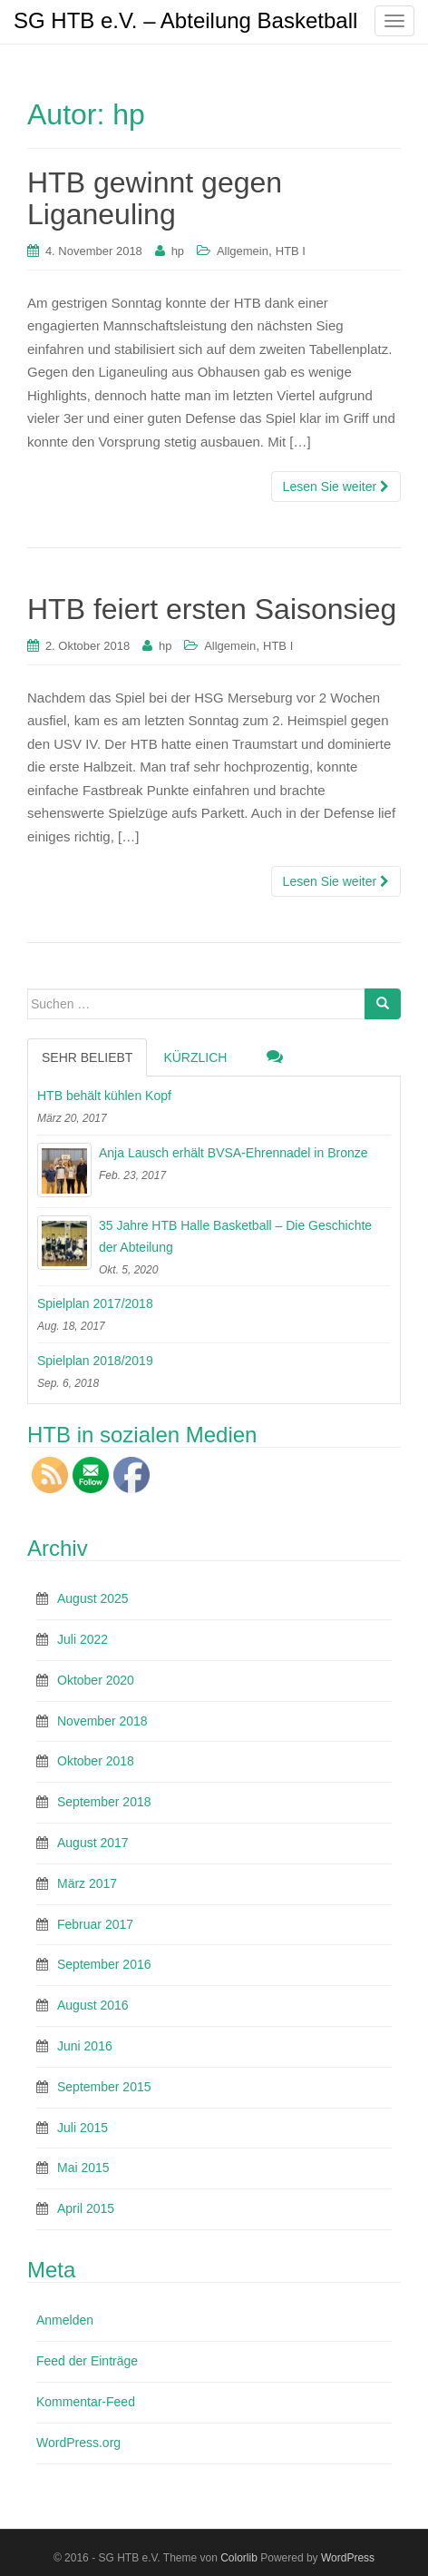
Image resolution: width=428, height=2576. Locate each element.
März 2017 (87, 1883)
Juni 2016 (84, 2046)
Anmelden (64, 2320)
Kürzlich (195, 1057)
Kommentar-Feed (85, 2401)
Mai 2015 (83, 2167)
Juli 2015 (82, 2127)
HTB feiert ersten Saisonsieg (211, 609)
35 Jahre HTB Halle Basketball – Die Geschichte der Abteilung (235, 1236)
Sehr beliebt (87, 1057)
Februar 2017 (95, 1924)
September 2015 (104, 2086)
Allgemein (242, 251)
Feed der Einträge (87, 2361)
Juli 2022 (82, 1639)
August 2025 (93, 1598)
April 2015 (85, 2208)
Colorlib (239, 2557)
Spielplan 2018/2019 (95, 1360)
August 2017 (93, 1842)
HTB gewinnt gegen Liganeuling (154, 198)
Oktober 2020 (95, 1680)
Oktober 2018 (95, 1761)
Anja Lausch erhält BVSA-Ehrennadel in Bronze (233, 1152)
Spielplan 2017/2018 (95, 1303)
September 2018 (104, 1801)
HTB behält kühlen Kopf (104, 1095)
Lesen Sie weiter (336, 486)
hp (177, 251)
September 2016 (104, 1964)
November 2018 (102, 1721)
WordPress (347, 2557)
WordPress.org (78, 2442)
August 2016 (93, 2005)
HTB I (291, 251)
